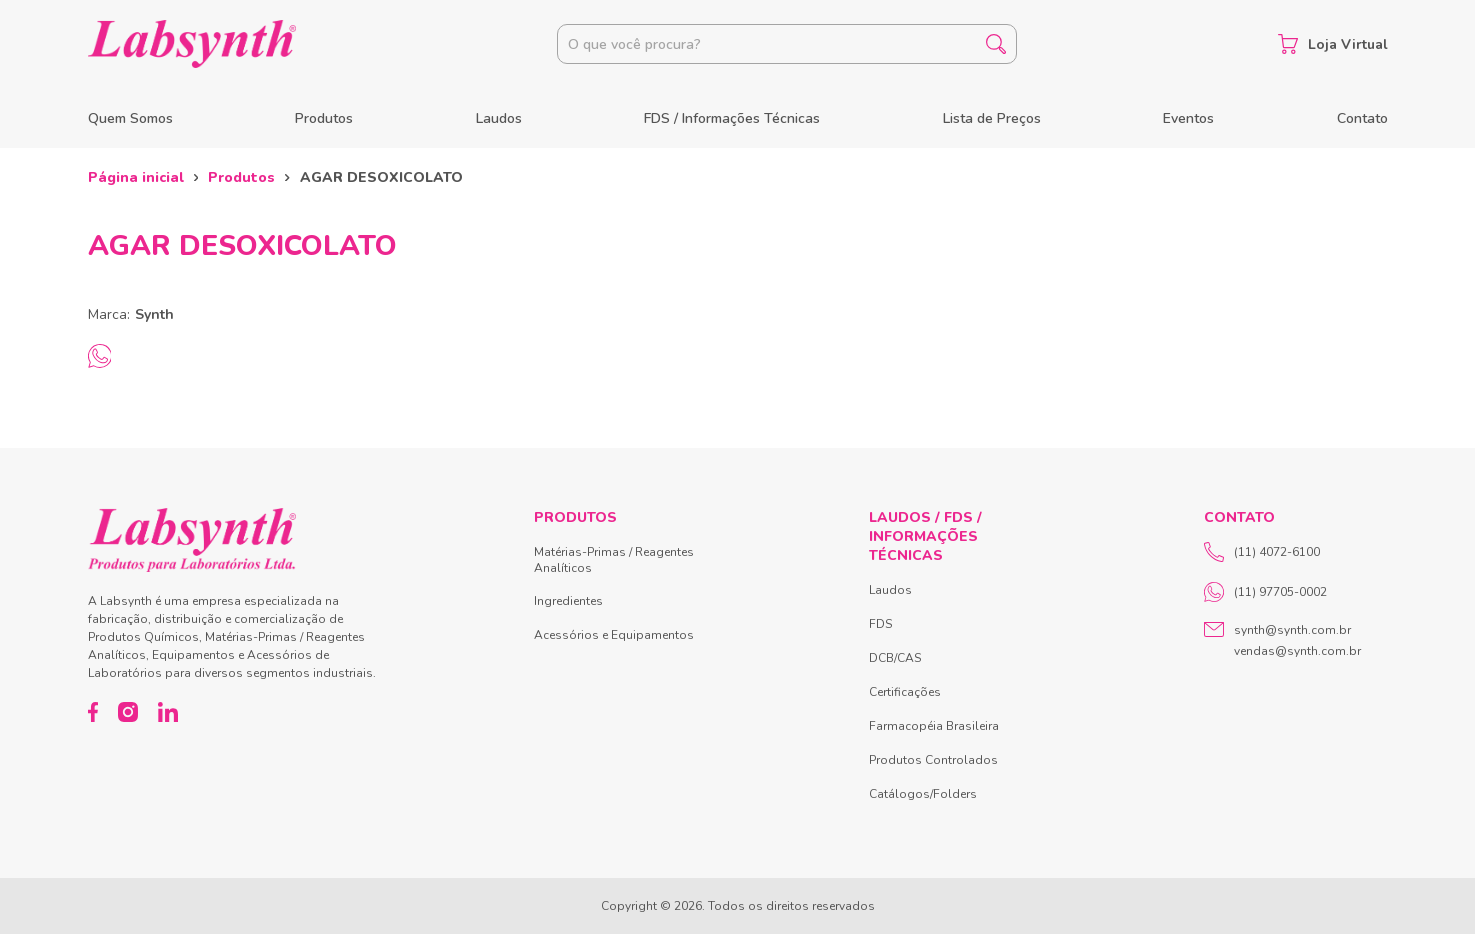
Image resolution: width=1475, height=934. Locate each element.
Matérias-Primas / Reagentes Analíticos (614, 560)
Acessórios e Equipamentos (614, 635)
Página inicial (136, 177)
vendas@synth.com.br (1297, 651)
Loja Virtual (1333, 44)
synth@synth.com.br (1292, 630)
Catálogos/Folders (923, 794)
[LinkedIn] (168, 712)
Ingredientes (568, 601)
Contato (1362, 118)
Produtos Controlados (933, 760)
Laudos (499, 118)
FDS (880, 624)
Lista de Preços (992, 118)
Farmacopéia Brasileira (934, 726)
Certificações (905, 692)
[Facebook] (93, 712)
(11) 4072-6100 (1262, 552)
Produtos (324, 118)
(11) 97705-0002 (1265, 592)
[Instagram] (128, 712)
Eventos (1188, 118)
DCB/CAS (895, 658)
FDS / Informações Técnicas (732, 118)
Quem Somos (130, 118)
